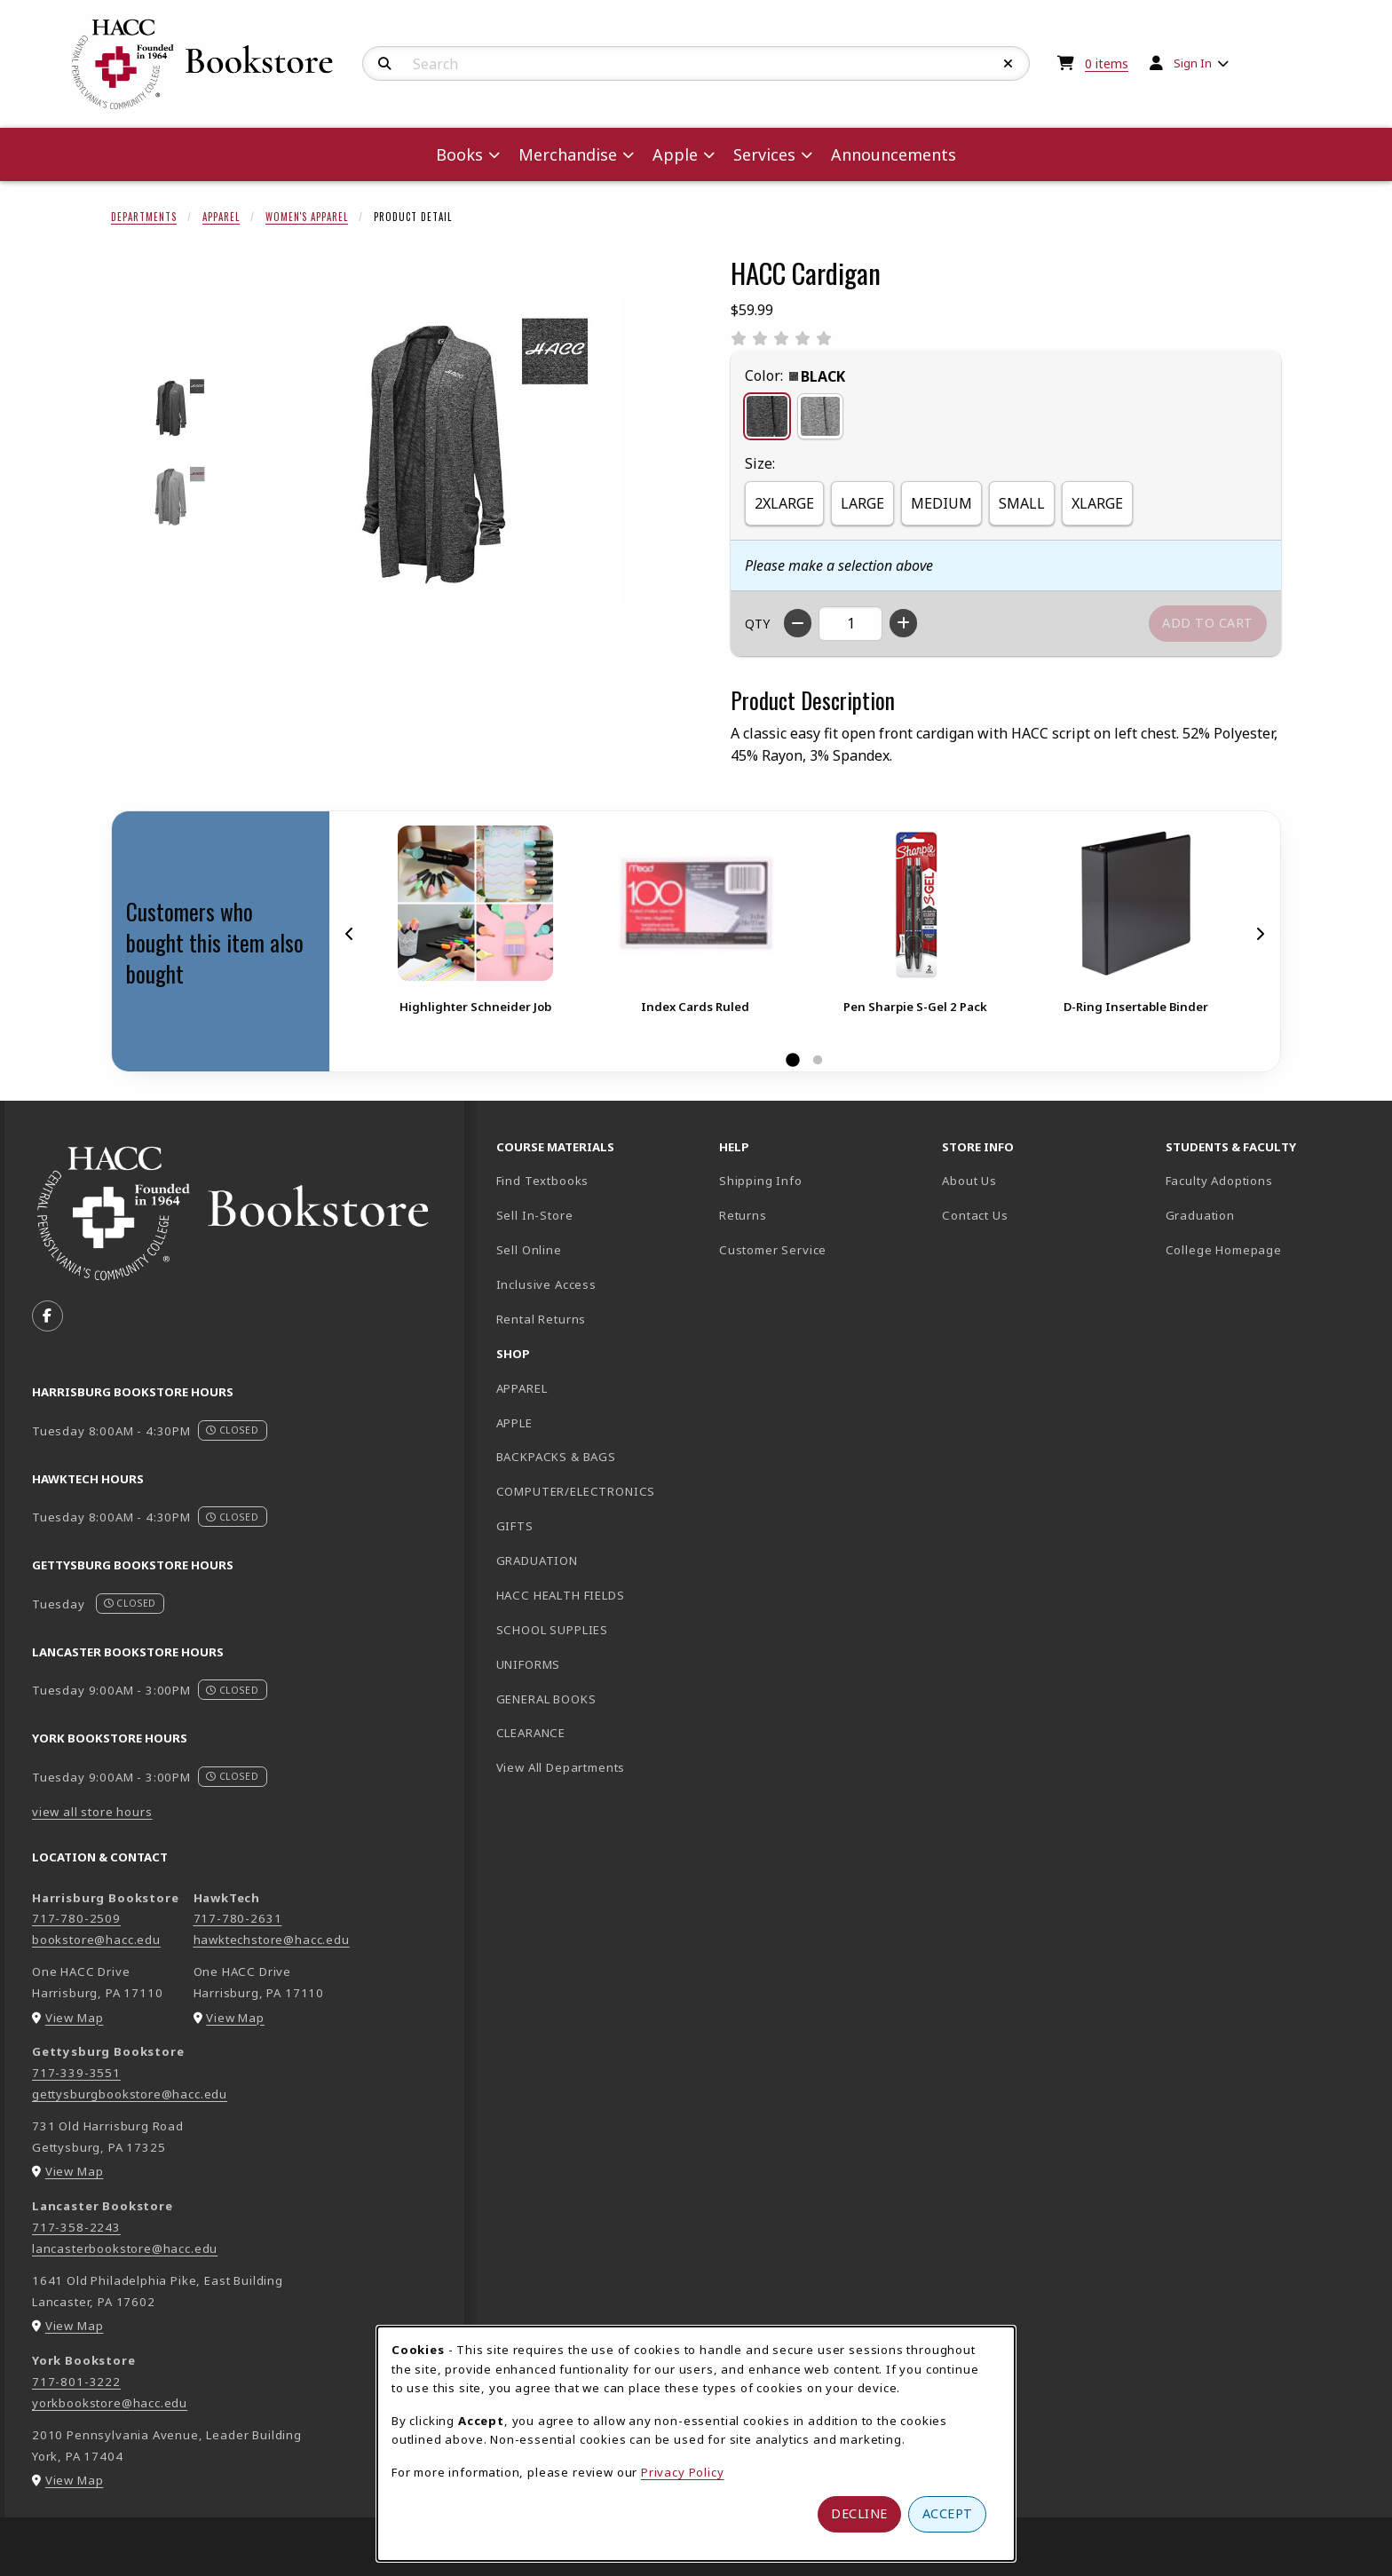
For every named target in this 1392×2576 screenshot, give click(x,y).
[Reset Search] (1008, 64)
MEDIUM (941, 503)
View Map (74, 2018)
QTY (757, 623)
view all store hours (92, 1812)
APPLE (514, 1423)
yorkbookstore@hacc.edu (109, 2403)
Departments (144, 216)
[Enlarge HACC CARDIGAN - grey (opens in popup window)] (178, 495)
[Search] (385, 64)
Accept (947, 2513)
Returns (743, 1215)
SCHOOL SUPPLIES (552, 1630)
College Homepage (1270, 1249)
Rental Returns (541, 1319)
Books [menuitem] (459, 154)
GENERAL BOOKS (546, 1699)
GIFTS (515, 1526)
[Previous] (349, 933)
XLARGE (1097, 503)
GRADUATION (537, 1561)
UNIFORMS (528, 1664)
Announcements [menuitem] (893, 154)
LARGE (862, 503)
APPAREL (522, 1388)
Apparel (221, 216)
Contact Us (975, 1215)
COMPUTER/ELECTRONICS (576, 1491)
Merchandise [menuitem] (567, 154)
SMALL (1022, 503)
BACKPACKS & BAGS (556, 1457)
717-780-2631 (238, 1918)
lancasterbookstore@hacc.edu (125, 2248)
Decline (859, 2513)
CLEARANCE (531, 1733)
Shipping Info (761, 1181)
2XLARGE (784, 503)
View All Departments (561, 1767)
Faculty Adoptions (1219, 1181)
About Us (969, 1181)
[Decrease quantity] (797, 623)
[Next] (1259, 933)
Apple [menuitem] (675, 154)
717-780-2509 (76, 1918)
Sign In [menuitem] (1193, 63)
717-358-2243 (76, 2227)
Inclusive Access (546, 1284)
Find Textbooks (542, 1181)
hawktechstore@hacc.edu (272, 1940)
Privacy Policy (682, 2472)
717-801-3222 (76, 2382)
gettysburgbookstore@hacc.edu (129, 2094)
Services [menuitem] (764, 154)
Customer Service (772, 1250)
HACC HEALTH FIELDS (560, 1595)
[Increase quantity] (903, 623)
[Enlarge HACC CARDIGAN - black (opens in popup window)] (178, 407)
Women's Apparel (306, 216)
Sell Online (529, 1250)
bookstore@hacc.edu (96, 1940)
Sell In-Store (534, 1215)
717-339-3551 (76, 2073)
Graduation (1200, 1215)
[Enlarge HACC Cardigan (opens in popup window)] (466, 451)
